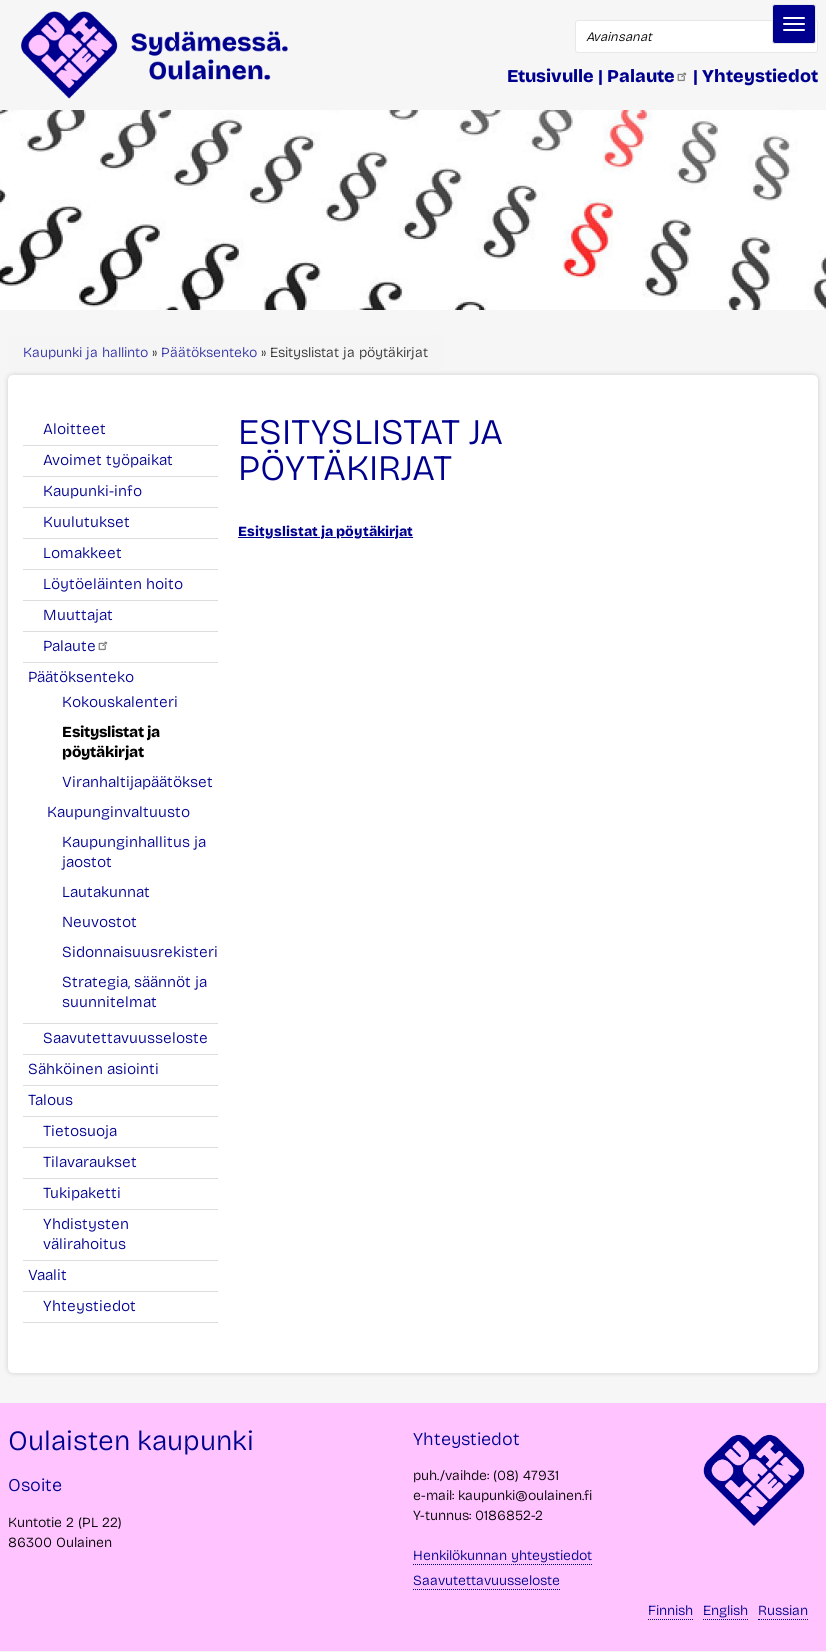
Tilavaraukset (90, 1162)
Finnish (670, 1610)
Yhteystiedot (89, 1306)
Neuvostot (99, 922)
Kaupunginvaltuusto (129, 812)
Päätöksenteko (209, 352)
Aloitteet (74, 429)
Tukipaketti (82, 1193)
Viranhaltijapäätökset (137, 782)
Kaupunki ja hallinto (85, 352)
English (725, 1610)
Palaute (76, 646)
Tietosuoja (80, 1131)
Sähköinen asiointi (104, 1069)
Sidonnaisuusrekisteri (140, 952)
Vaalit (58, 1275)
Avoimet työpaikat (108, 460)
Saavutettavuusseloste (125, 1038)
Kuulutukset (86, 522)
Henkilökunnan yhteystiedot (502, 1555)
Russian (783, 1610)
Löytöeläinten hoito (113, 584)
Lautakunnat (106, 892)
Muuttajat (78, 615)
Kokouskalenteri (120, 702)
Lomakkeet (82, 553)
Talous (61, 1100)
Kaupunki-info (92, 491)
